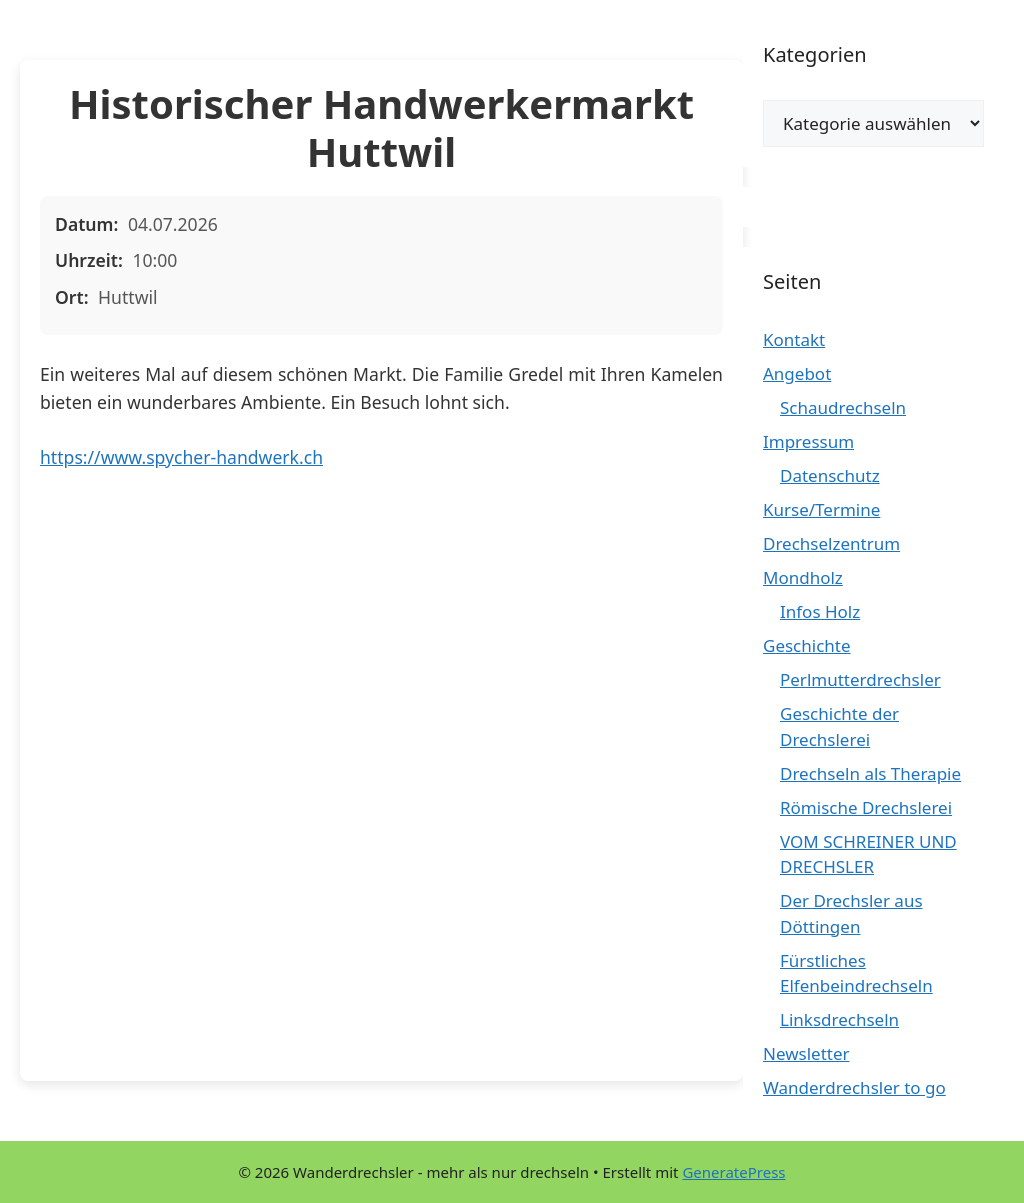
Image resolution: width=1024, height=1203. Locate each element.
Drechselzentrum (831, 543)
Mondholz (803, 577)
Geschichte (807, 645)
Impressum (808, 441)
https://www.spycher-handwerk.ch (181, 457)
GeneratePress (733, 1172)
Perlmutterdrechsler (860, 679)
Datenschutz (830, 475)
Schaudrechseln (843, 407)
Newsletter (806, 1053)
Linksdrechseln (839, 1019)
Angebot (797, 373)
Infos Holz (820, 611)
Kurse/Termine (821, 509)
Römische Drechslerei (866, 807)
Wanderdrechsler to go (854, 1087)
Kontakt (794, 339)
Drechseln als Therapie (870, 773)
